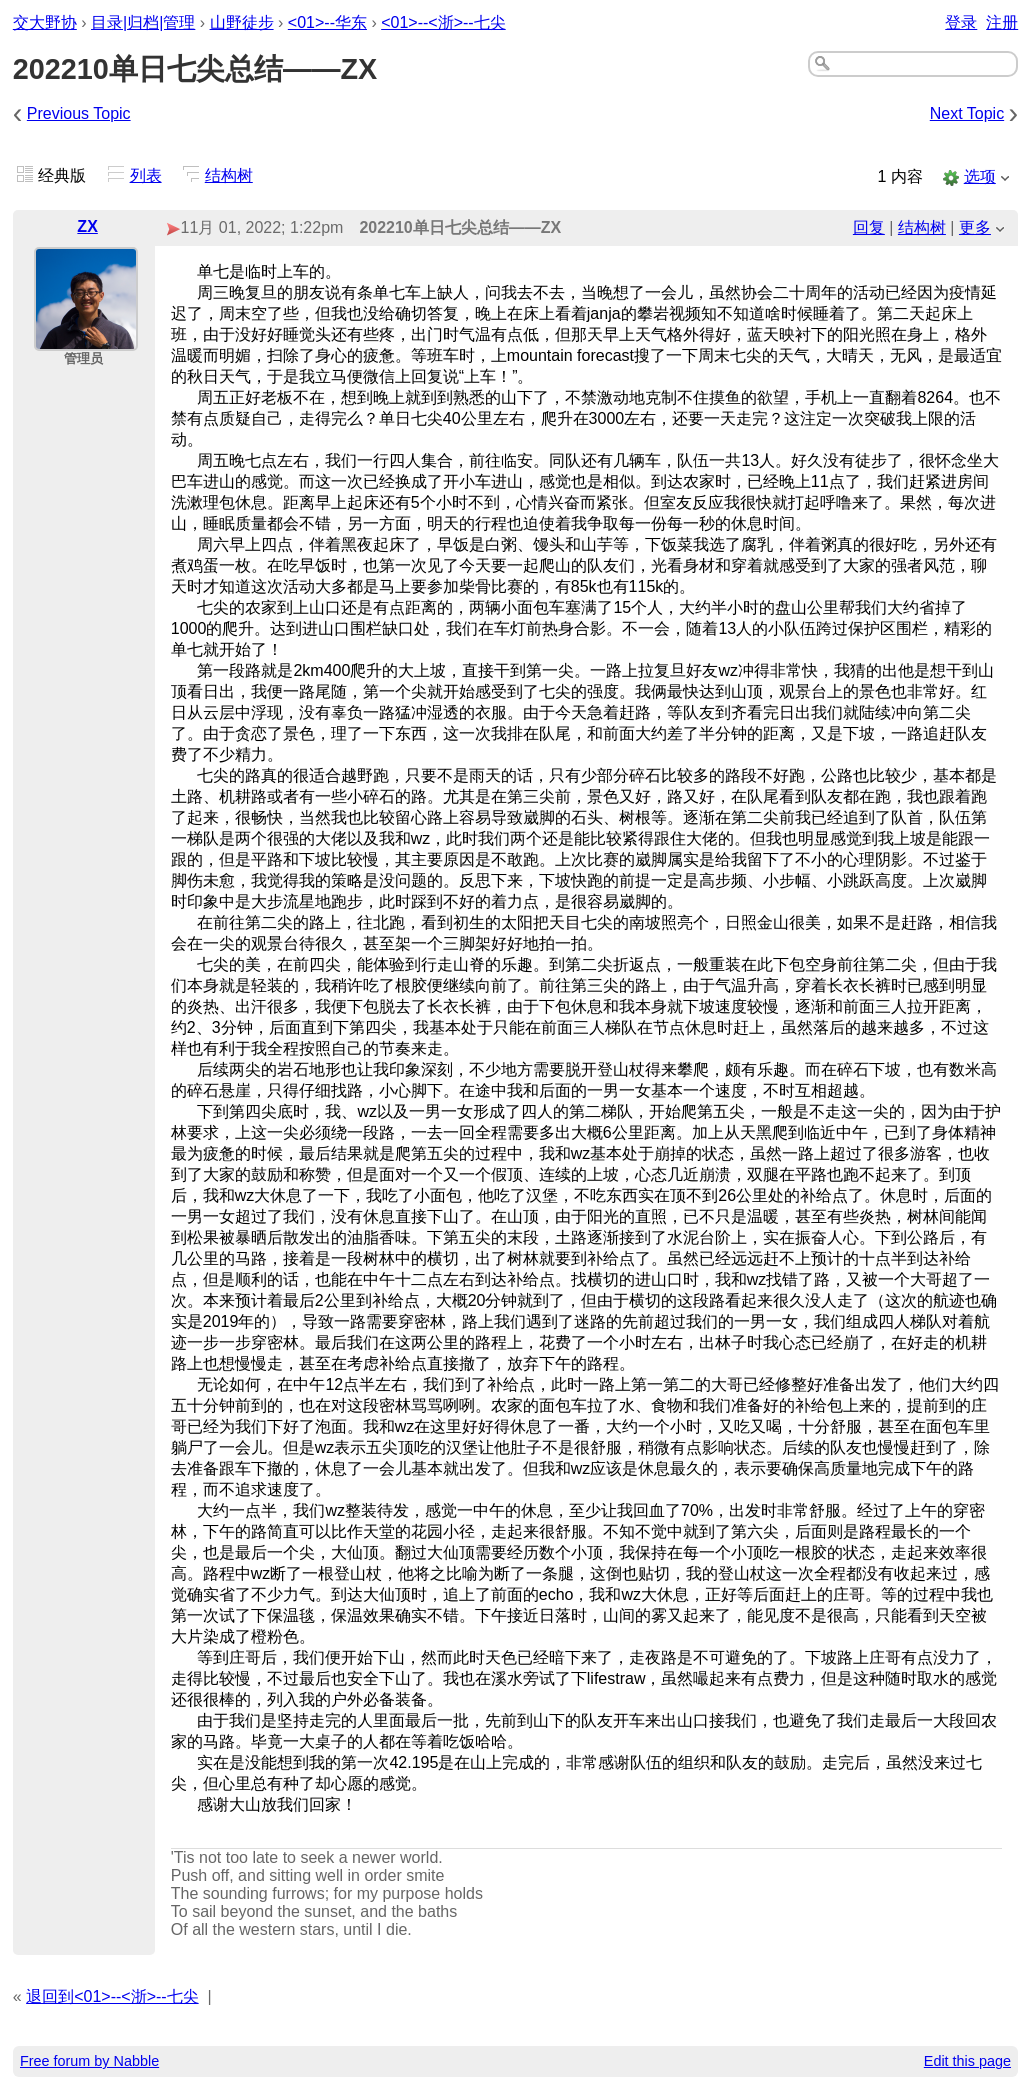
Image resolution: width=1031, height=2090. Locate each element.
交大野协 (45, 22)
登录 (961, 22)
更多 (975, 227)
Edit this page (967, 2061)
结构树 (229, 175)
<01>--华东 (327, 22)
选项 (980, 176)
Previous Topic (79, 113)
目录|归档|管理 (143, 22)
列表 (146, 175)
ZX (87, 226)
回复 (869, 227)
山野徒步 (242, 22)
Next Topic (967, 113)
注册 (1002, 22)
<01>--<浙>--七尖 (443, 22)
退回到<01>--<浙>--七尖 (112, 1996)
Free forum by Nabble (89, 2061)
